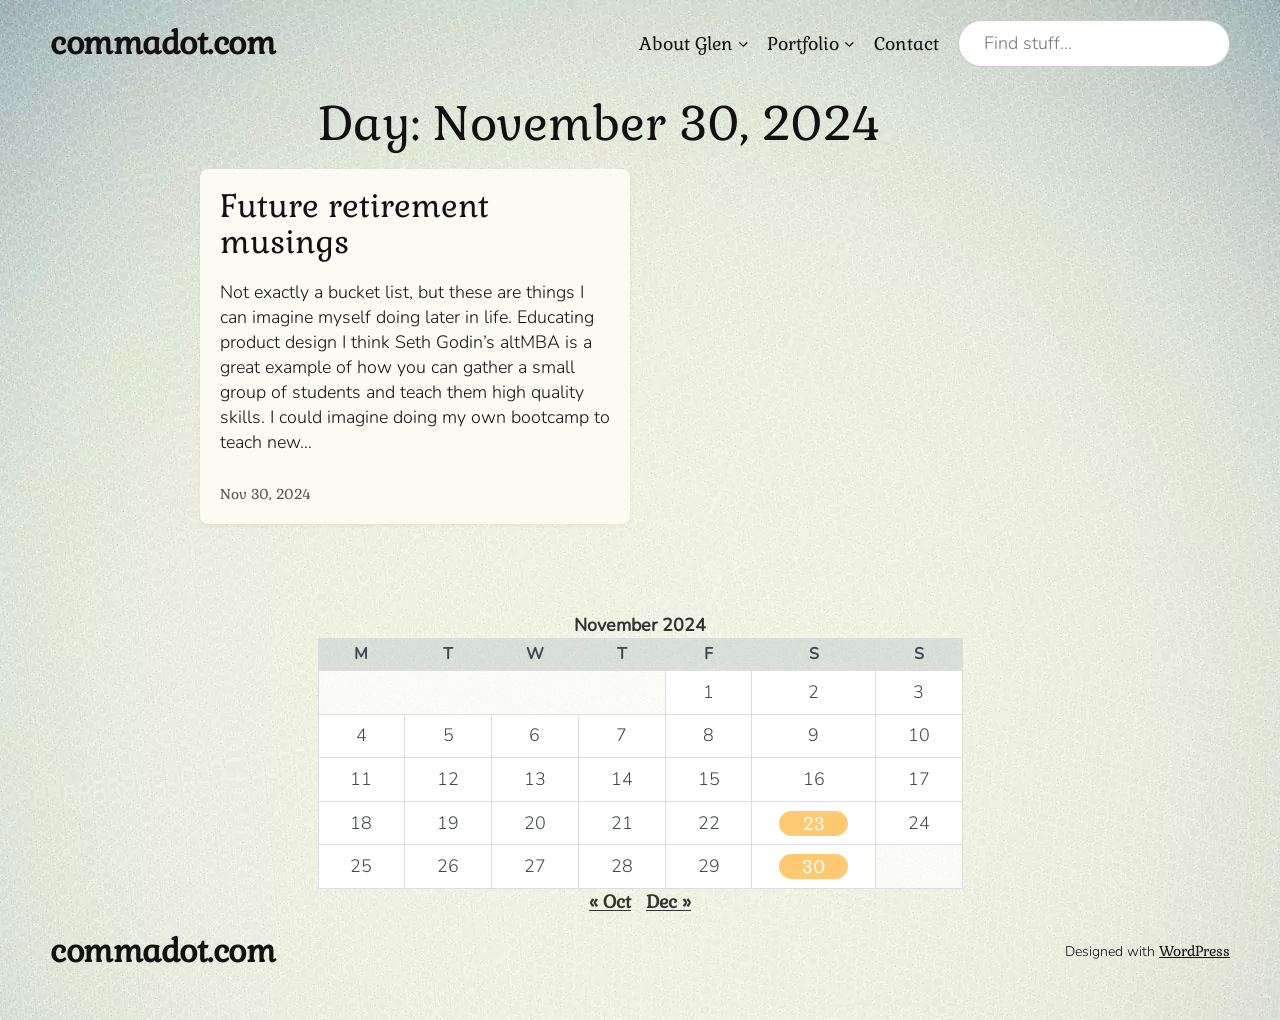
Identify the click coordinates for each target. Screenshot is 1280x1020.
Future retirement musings (354, 224)
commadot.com (162, 43)
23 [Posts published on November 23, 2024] (814, 823)
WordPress (1194, 951)
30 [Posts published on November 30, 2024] (813, 866)
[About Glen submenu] (743, 43)
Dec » (668, 901)
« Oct (610, 901)
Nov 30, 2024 (265, 494)
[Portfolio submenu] (849, 43)
